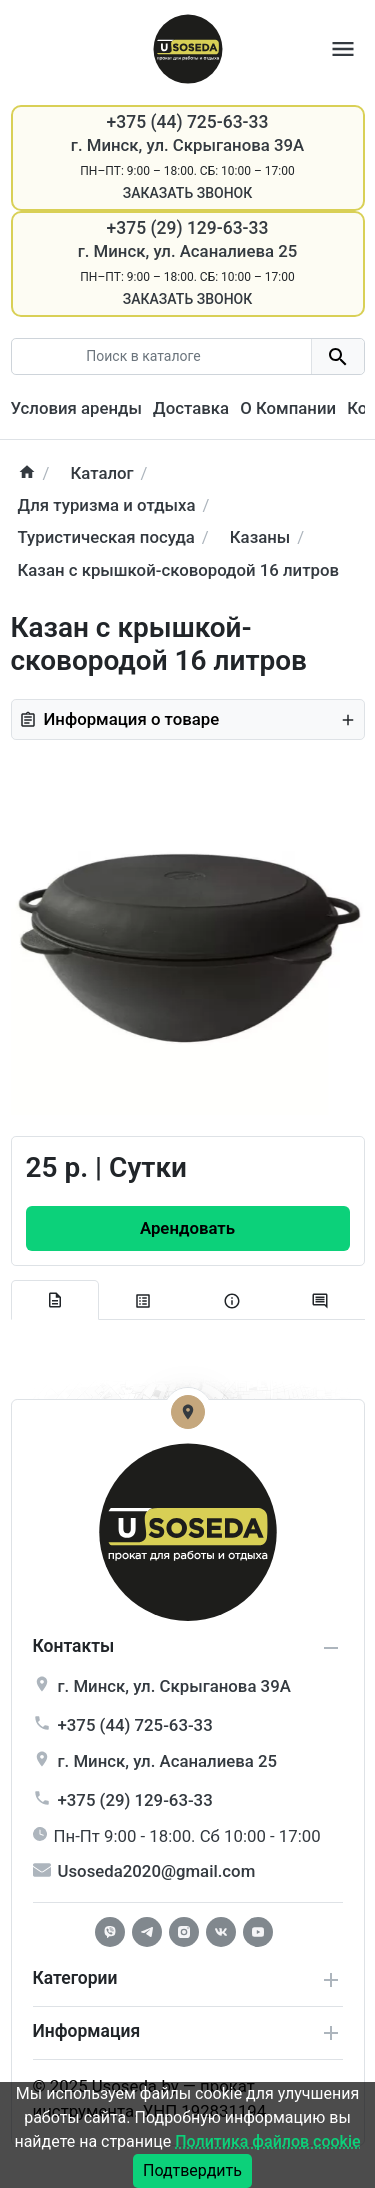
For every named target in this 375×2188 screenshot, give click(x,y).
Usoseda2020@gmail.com (157, 1871)
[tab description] (55, 1300)
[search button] (337, 356)
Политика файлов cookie (267, 2141)
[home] (27, 473)
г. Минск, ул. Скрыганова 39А (187, 145)
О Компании (288, 408)
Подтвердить (192, 2170)
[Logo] (188, 47)
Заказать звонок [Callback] (187, 193)
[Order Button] (188, 1228)
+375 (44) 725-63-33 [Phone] (188, 122)
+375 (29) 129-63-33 (135, 1800)
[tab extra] (232, 1301)
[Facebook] (110, 1932)
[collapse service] (331, 1980)
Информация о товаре (188, 719)
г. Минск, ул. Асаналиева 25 (188, 251)
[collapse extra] (331, 2033)
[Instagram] (184, 1932)
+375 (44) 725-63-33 (135, 1725)
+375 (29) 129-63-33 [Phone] (188, 228)
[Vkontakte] (221, 1932)
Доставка (191, 408)
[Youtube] (258, 1932)
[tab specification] (143, 1301)
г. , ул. (174, 1686)
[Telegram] (147, 1932)
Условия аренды (76, 408)
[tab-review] (320, 1301)
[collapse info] (331, 1648)
